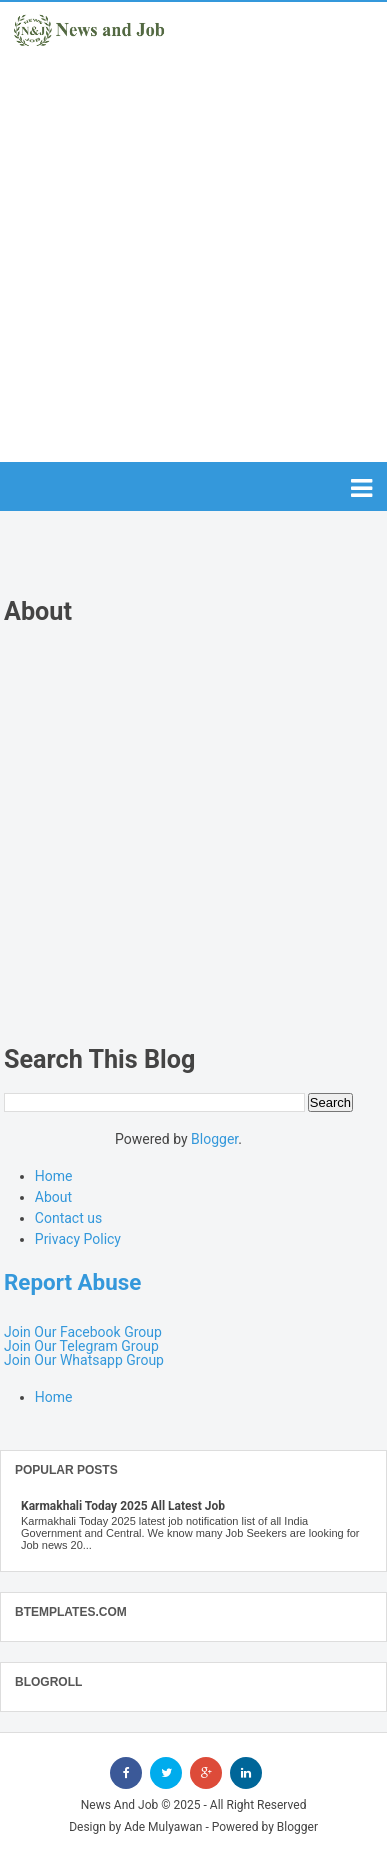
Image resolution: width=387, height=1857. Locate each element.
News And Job (120, 1805)
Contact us (68, 1218)
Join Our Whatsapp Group (84, 1360)
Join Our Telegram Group (81, 1346)
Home (54, 1176)
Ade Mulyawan (163, 1827)
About (53, 1197)
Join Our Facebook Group (83, 1332)
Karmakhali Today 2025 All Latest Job (123, 1506)
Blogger (214, 1139)
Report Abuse (72, 1282)
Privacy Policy (78, 1239)
